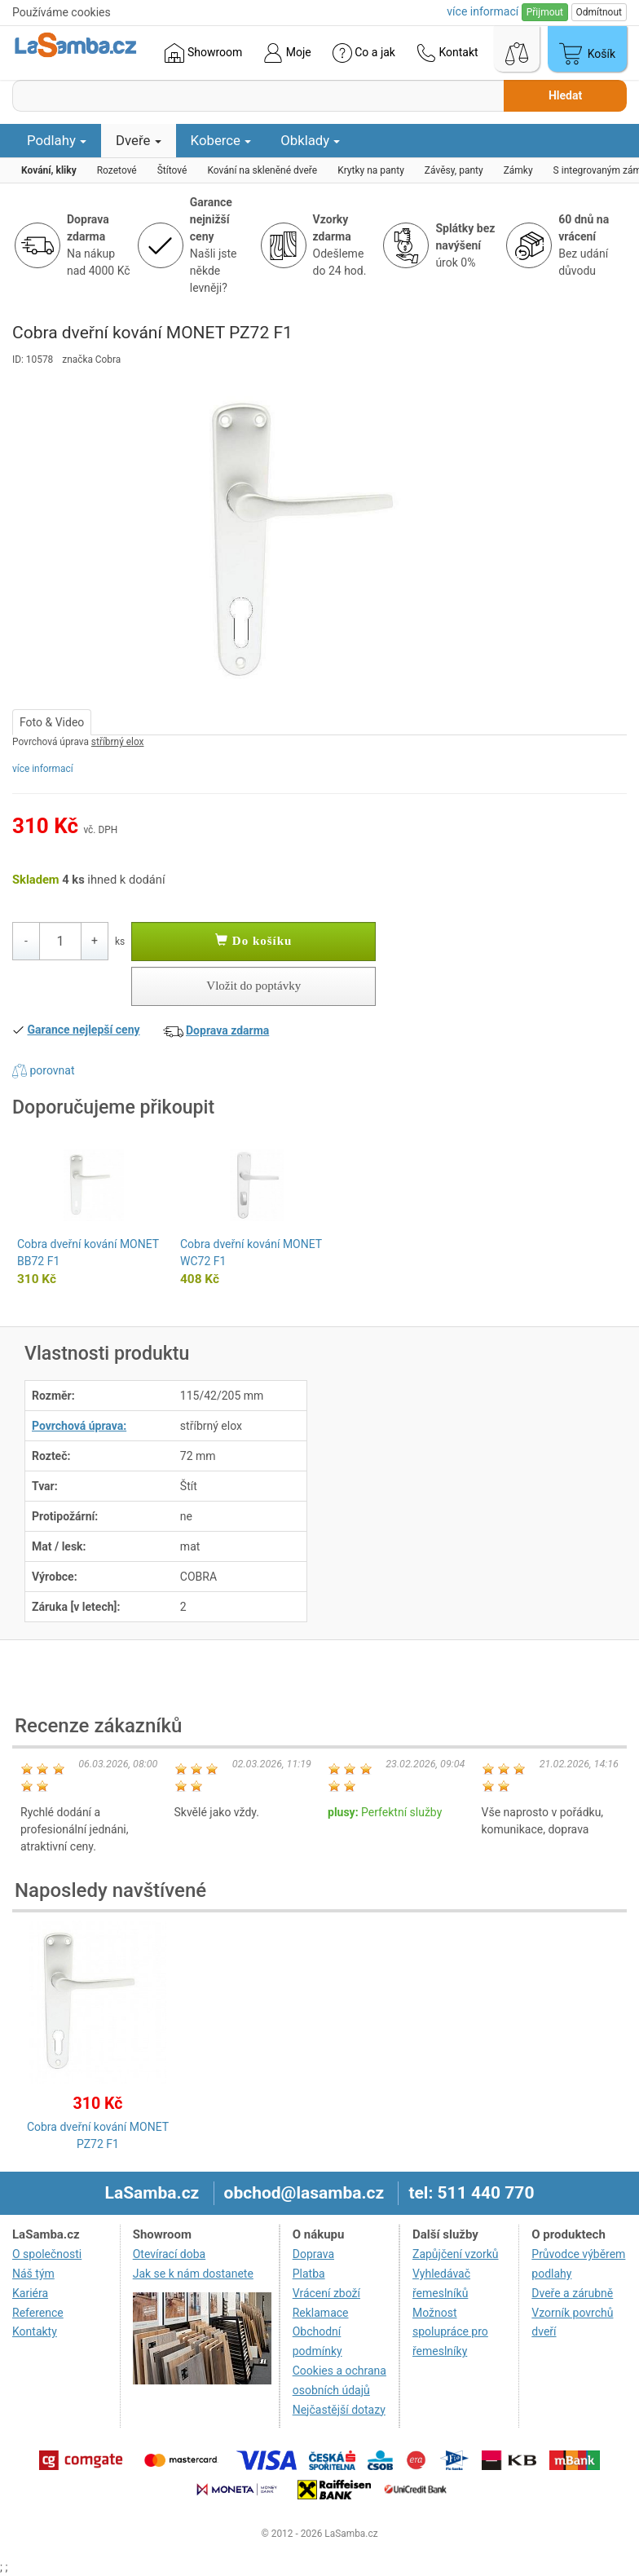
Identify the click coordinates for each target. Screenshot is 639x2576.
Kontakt (447, 53)
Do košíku (253, 940)
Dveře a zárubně (572, 2293)
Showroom (203, 53)
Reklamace (321, 2312)
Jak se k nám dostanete (193, 2273)
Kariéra (30, 2293)
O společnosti (47, 2254)
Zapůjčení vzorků (455, 2254)
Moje (287, 53)
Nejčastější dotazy (339, 2409)
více (482, 11)
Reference (38, 2312)
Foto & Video (52, 722)
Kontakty (34, 2331)
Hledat (565, 95)
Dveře (138, 140)
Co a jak (364, 53)
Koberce (221, 140)
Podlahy (56, 140)
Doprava (313, 2254)
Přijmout (545, 12)
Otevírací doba (169, 2254)
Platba (309, 2273)
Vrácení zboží (326, 2293)
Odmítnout (599, 12)
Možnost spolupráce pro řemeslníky (450, 2332)
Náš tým (33, 2273)
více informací (42, 768)
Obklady (310, 140)
